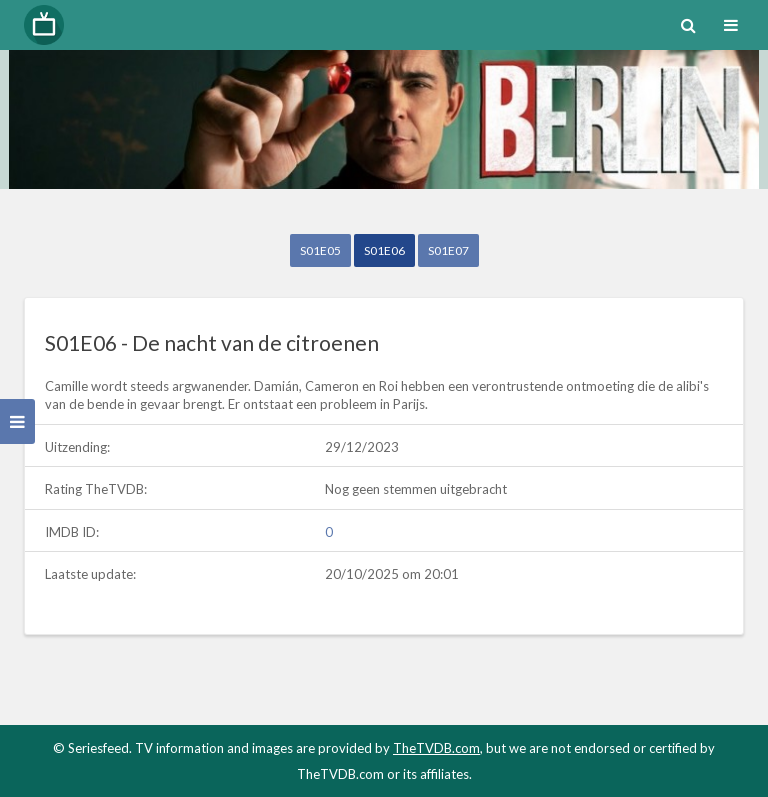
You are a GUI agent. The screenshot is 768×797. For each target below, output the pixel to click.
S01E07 (448, 250)
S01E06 (384, 250)
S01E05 (320, 250)
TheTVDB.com (436, 748)
